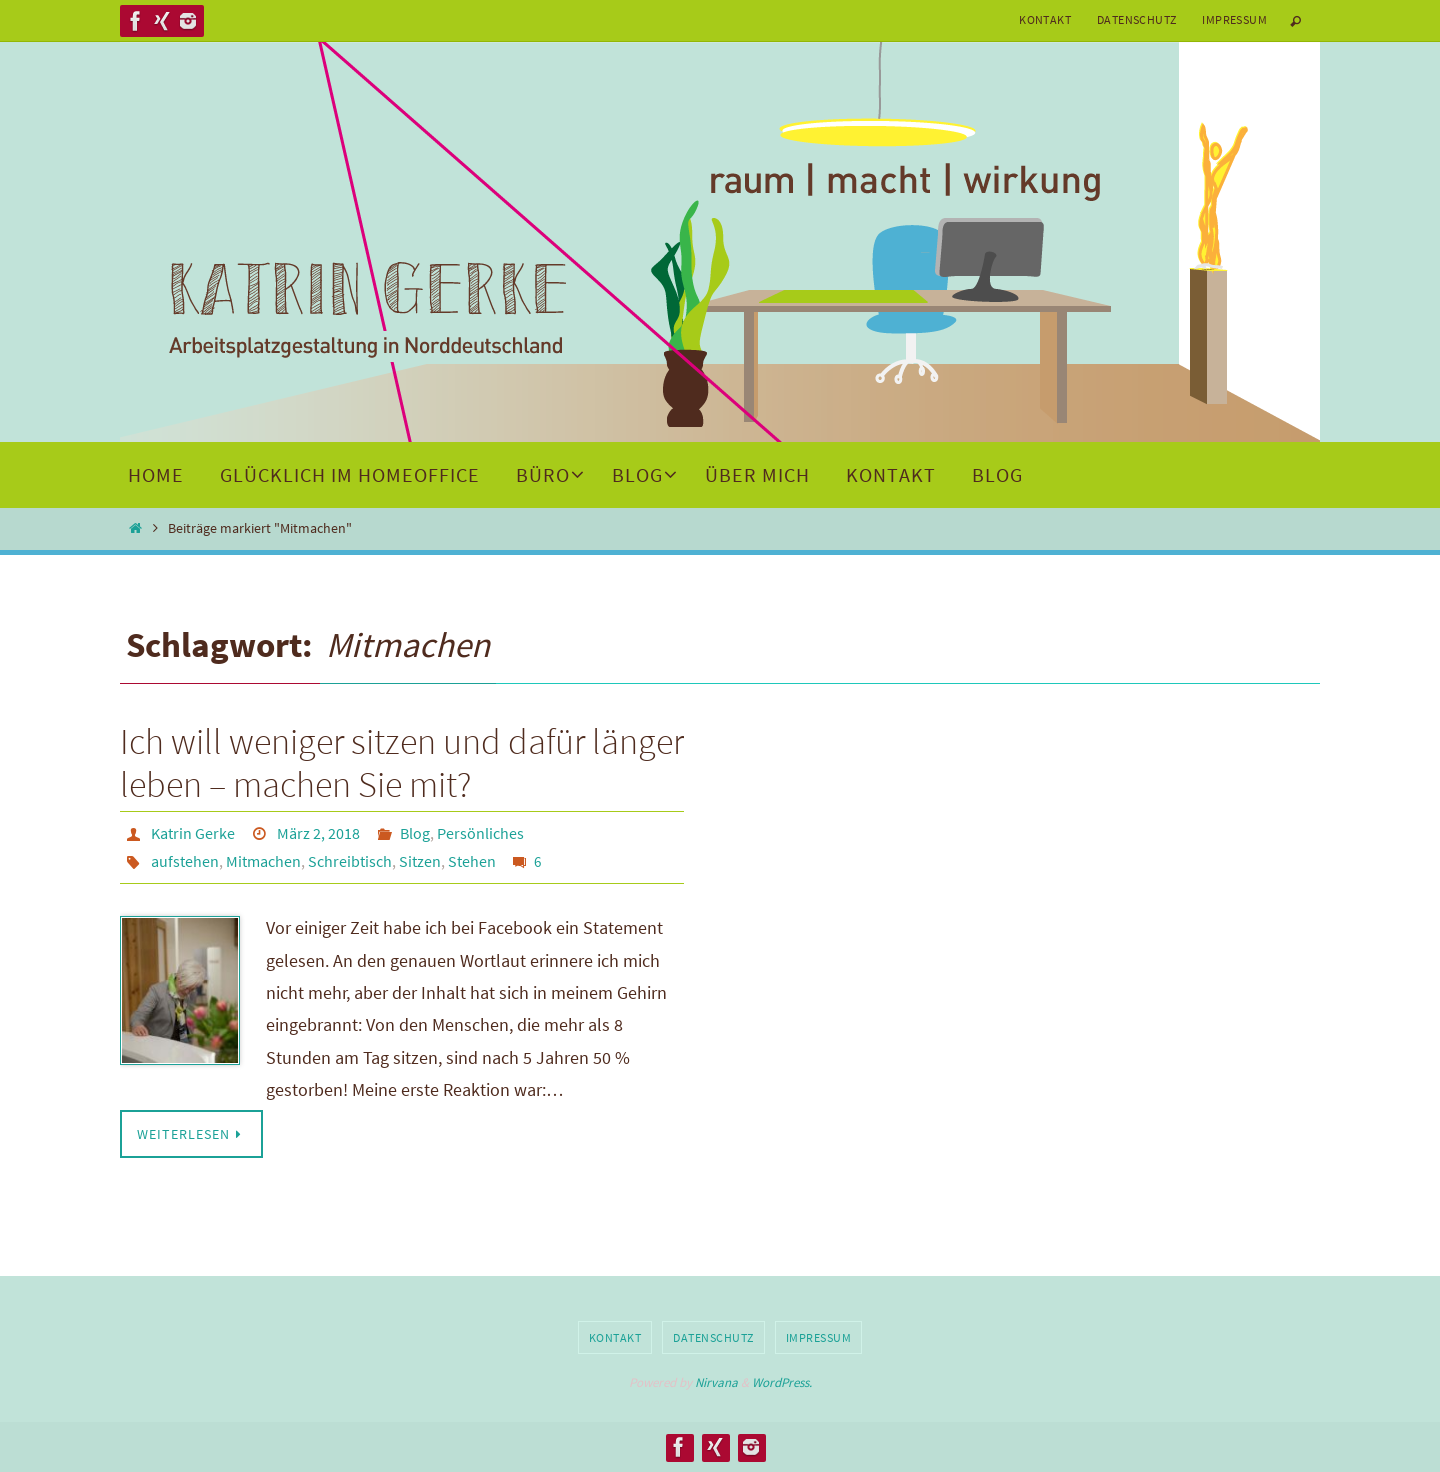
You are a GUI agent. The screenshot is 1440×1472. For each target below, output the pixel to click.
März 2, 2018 (318, 833)
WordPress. (782, 1382)
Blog (415, 833)
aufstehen (185, 861)
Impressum (1234, 19)
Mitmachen (263, 861)
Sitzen (420, 861)
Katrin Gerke (193, 833)
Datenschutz (1136, 19)
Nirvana (716, 1382)
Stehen (472, 861)
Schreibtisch (350, 861)
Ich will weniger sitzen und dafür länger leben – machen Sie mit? (402, 763)
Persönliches (480, 833)
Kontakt (1045, 19)
